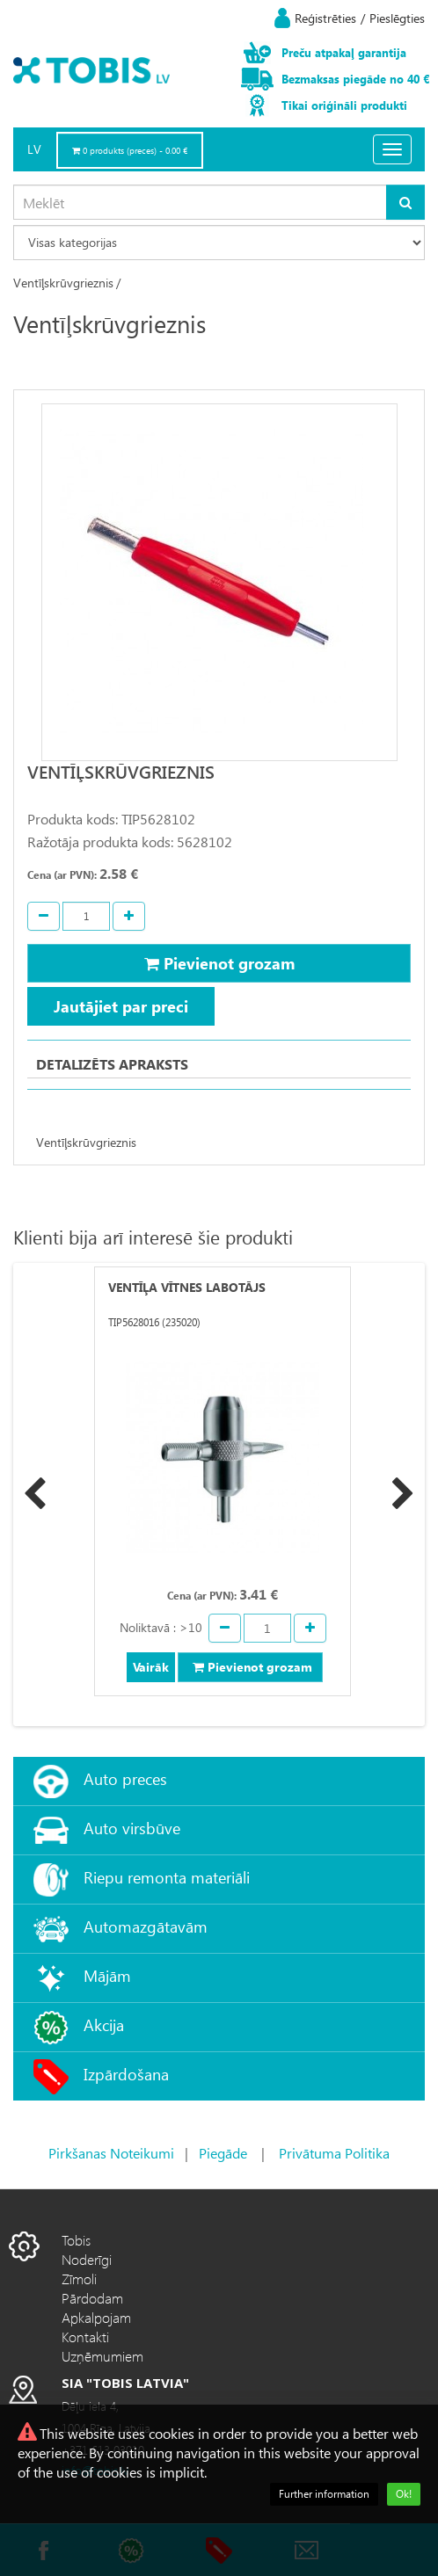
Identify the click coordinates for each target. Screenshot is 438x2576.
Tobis (76, 2240)
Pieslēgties (397, 18)
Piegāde (223, 2153)
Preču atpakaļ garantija (343, 52)
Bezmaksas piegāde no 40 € (355, 78)
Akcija (104, 2024)
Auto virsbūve (132, 1828)
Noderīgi (87, 2259)
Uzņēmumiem (102, 2356)
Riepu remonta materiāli (167, 1877)
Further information (324, 2493)
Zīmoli (79, 2278)
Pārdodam (92, 2298)
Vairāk (151, 1666)
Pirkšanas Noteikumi (111, 2153)
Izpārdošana (126, 2074)
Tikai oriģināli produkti (344, 105)
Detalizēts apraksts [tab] (112, 1064)
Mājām (107, 1975)
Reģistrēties (325, 18)
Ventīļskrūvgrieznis (63, 282)
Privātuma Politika (334, 2153)
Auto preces (125, 1778)
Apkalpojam (96, 2317)
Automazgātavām (146, 1926)
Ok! (404, 2493)
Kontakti (85, 2336)
